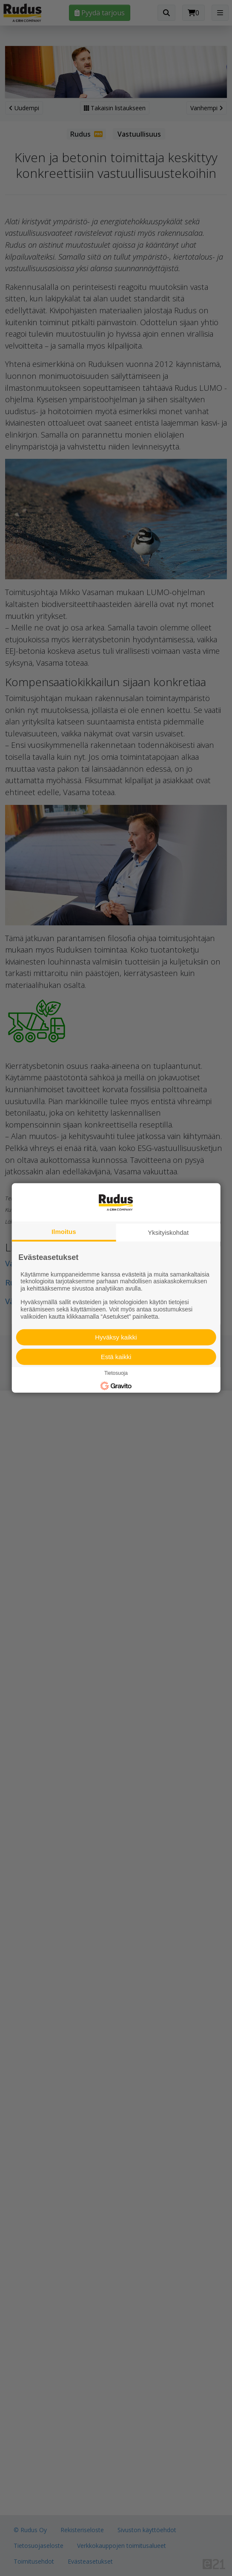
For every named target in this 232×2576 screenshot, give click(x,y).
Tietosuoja (116, 1373)
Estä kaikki (116, 1356)
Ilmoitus (64, 1231)
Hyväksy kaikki (116, 1337)
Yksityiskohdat (168, 1232)
